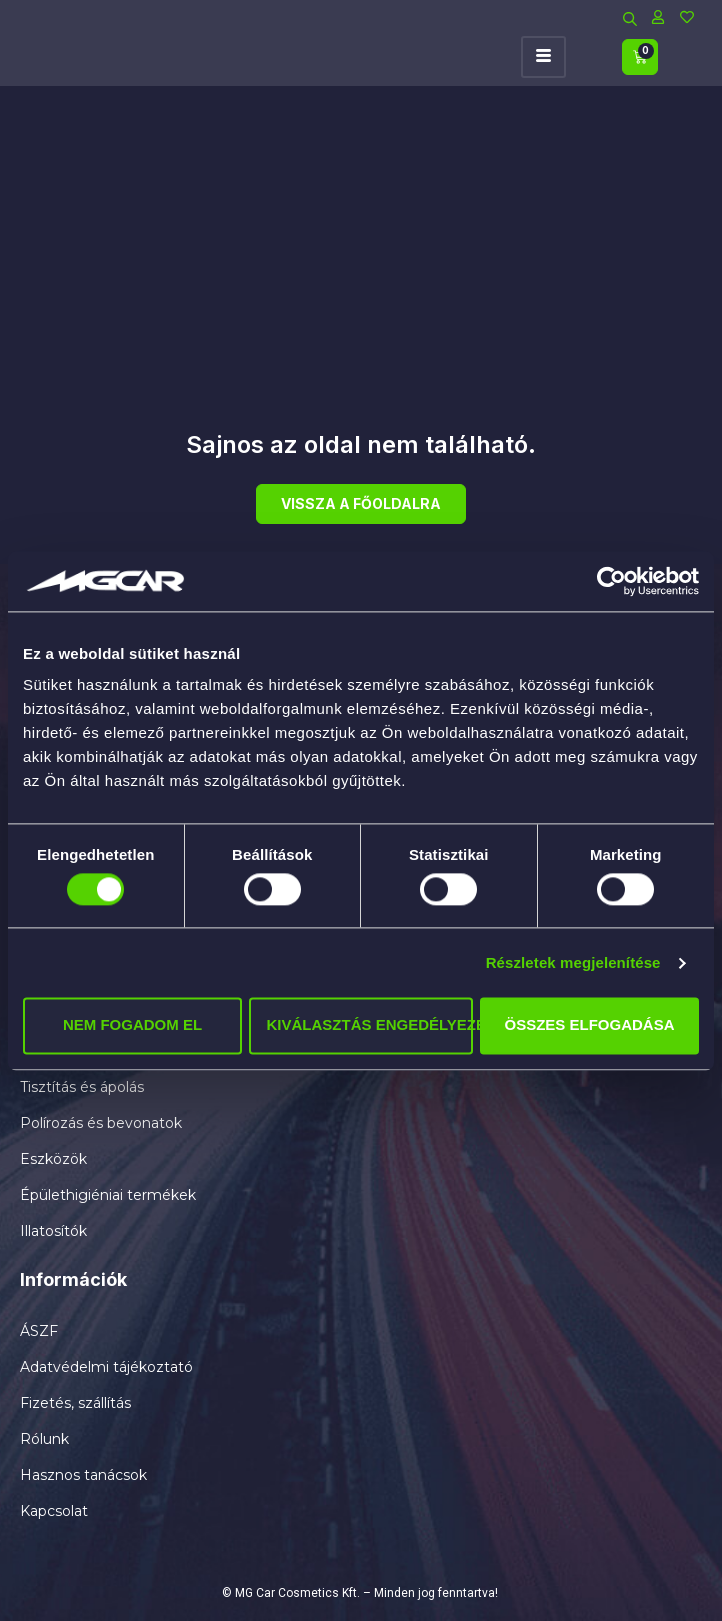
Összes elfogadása (590, 1025)
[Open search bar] (630, 17)
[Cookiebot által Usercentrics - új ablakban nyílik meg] (611, 581)
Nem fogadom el (132, 1025)
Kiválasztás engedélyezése (369, 1025)
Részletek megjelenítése (573, 962)
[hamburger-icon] (543, 57)
